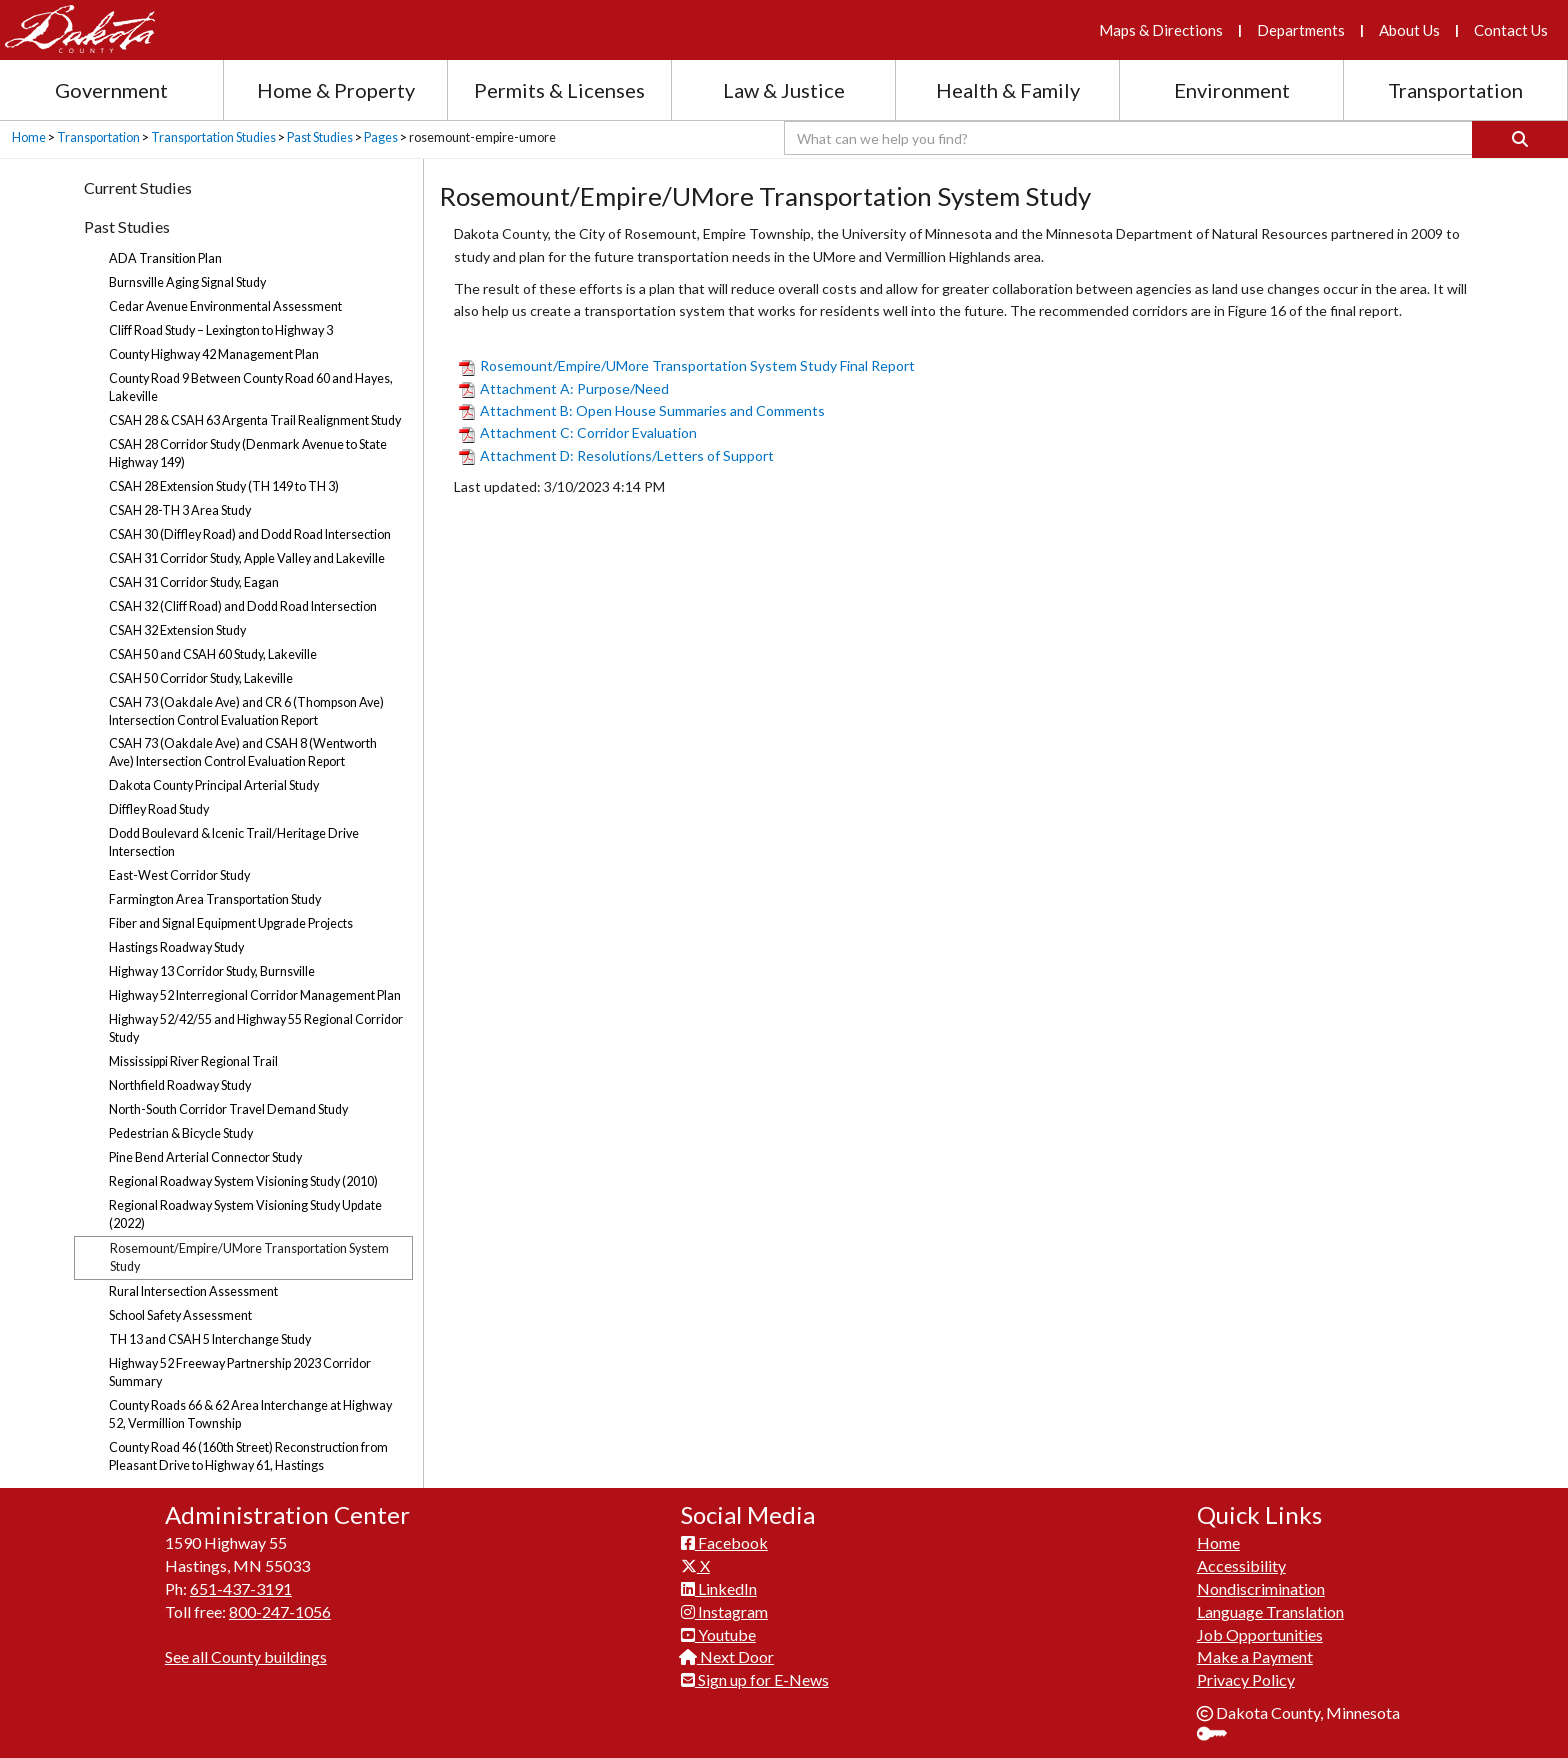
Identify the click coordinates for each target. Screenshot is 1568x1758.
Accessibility (1241, 1565)
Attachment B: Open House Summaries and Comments (642, 410)
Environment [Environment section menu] (1232, 90)
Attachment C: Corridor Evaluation (578, 432)
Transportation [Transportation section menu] (1455, 90)
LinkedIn (719, 1588)
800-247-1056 (280, 1611)
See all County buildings (246, 1656)
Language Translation (1270, 1611)
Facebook (724, 1542)
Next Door (727, 1656)
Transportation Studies (213, 137)
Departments (1301, 30)
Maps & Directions (1161, 30)
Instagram (724, 1611)
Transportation (98, 137)
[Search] (1520, 139)
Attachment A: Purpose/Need (564, 388)
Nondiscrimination (1261, 1588)
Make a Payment (1255, 1656)
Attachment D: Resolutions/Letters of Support (619, 455)
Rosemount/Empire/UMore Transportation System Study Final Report (687, 365)
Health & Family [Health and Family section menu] (1008, 90)
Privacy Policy (1246, 1679)
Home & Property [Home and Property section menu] (336, 90)
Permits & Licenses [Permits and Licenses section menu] (559, 90)
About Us (1409, 30)
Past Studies (320, 137)
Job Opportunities (1260, 1634)
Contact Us (1511, 30)
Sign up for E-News (755, 1679)
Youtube (718, 1634)
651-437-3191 (241, 1588)
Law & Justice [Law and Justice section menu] (784, 90)
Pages (381, 137)
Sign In (1219, 1735)
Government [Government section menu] (111, 90)
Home (29, 137)
